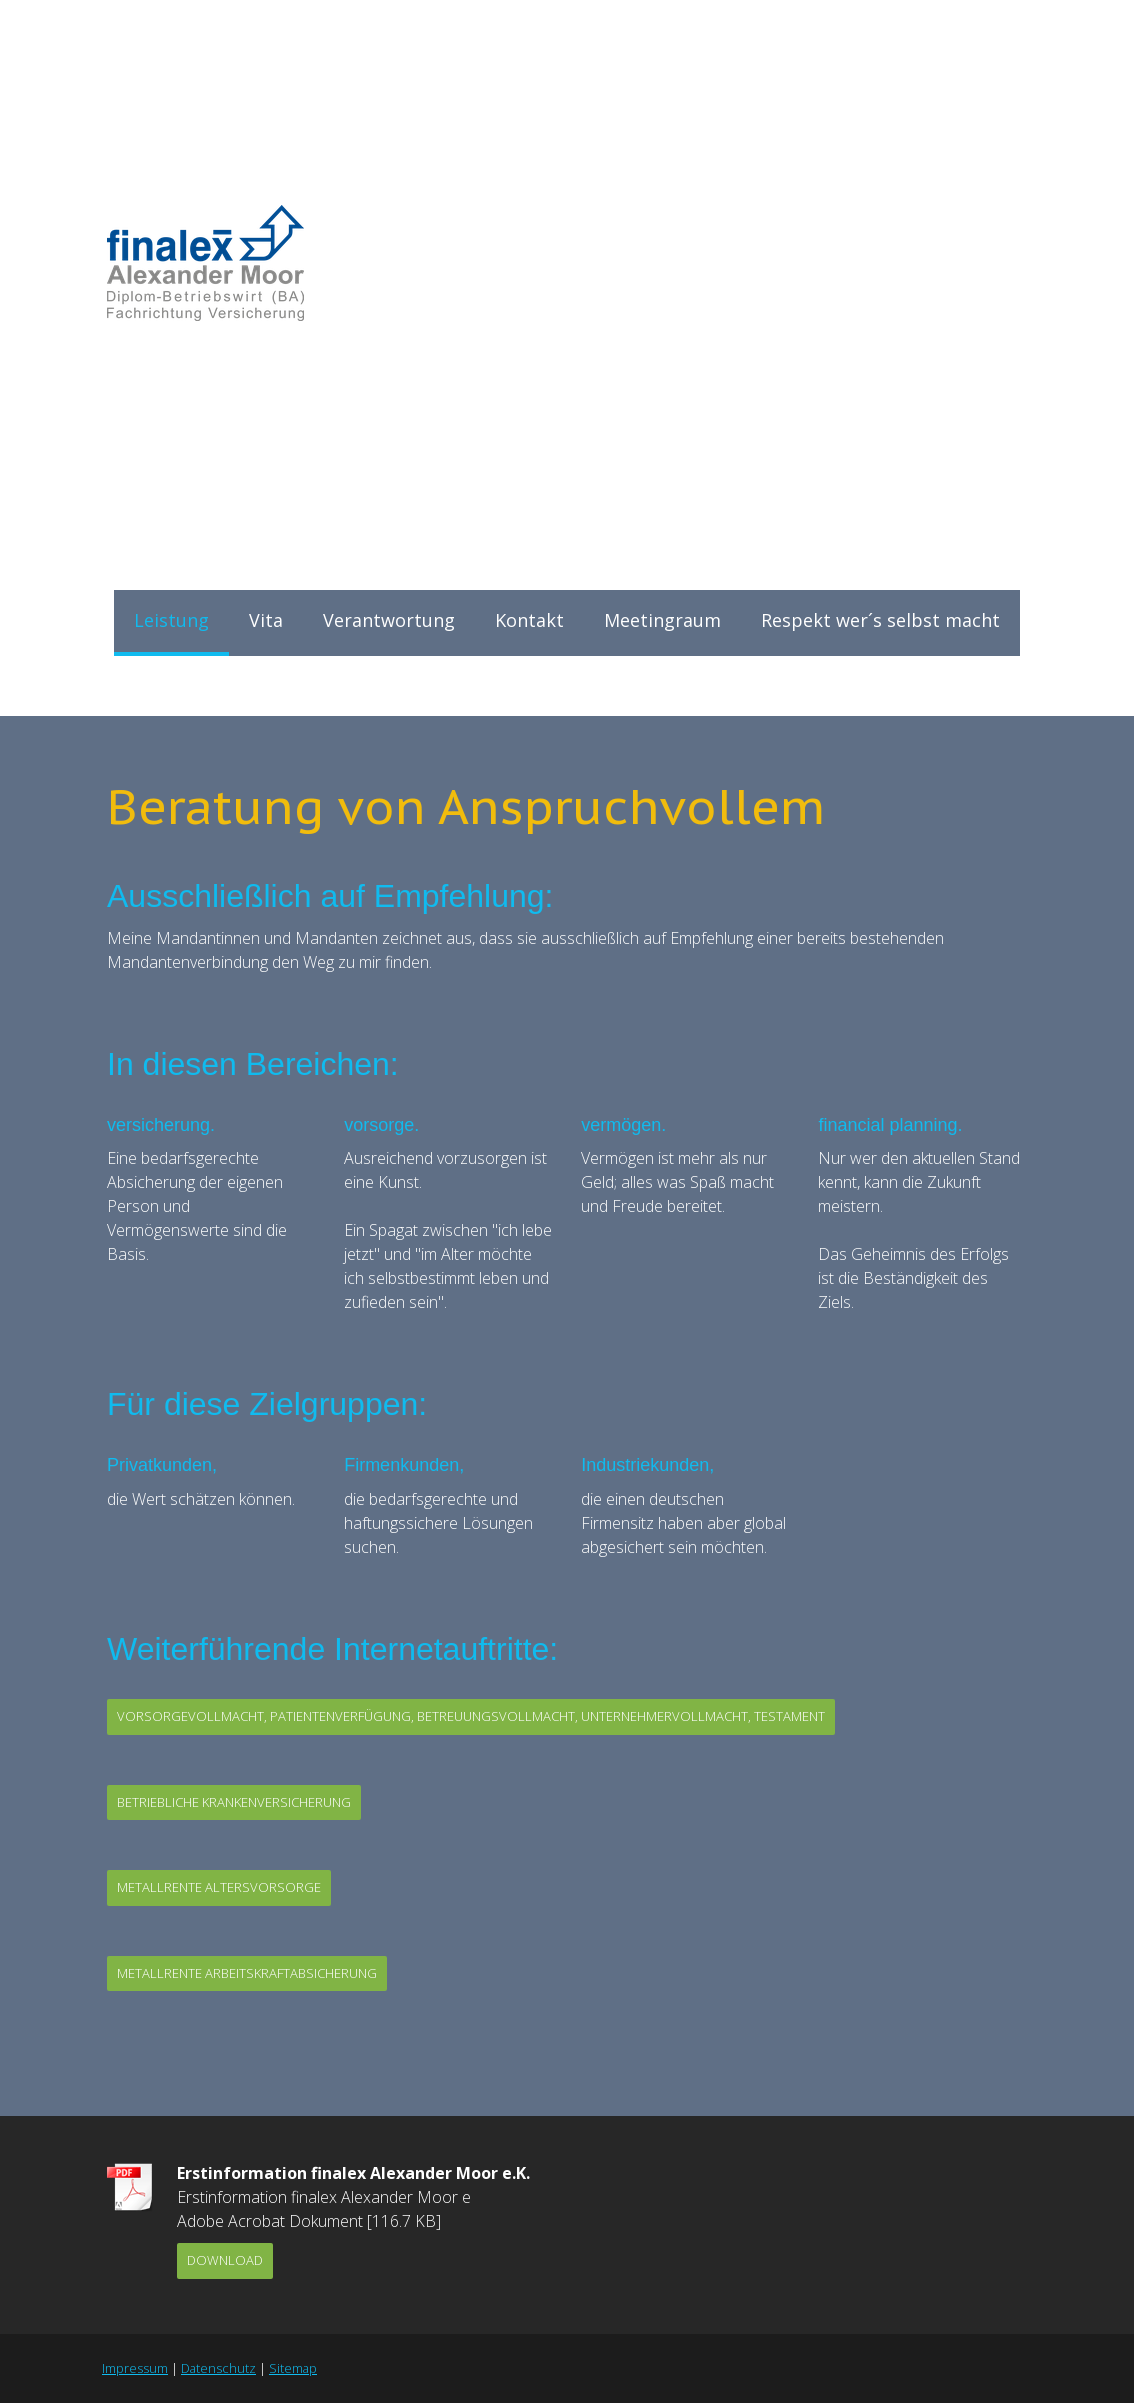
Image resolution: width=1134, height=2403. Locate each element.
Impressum (135, 2368)
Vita (266, 620)
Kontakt (529, 620)
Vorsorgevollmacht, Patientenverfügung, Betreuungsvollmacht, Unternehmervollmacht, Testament (471, 1716)
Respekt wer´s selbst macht (880, 620)
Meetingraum (662, 620)
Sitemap (293, 2368)
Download (225, 2260)
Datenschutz (218, 2368)
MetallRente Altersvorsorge (219, 1887)
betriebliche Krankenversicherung (234, 1802)
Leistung (171, 620)
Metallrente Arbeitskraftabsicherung (247, 1973)
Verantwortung (389, 620)
